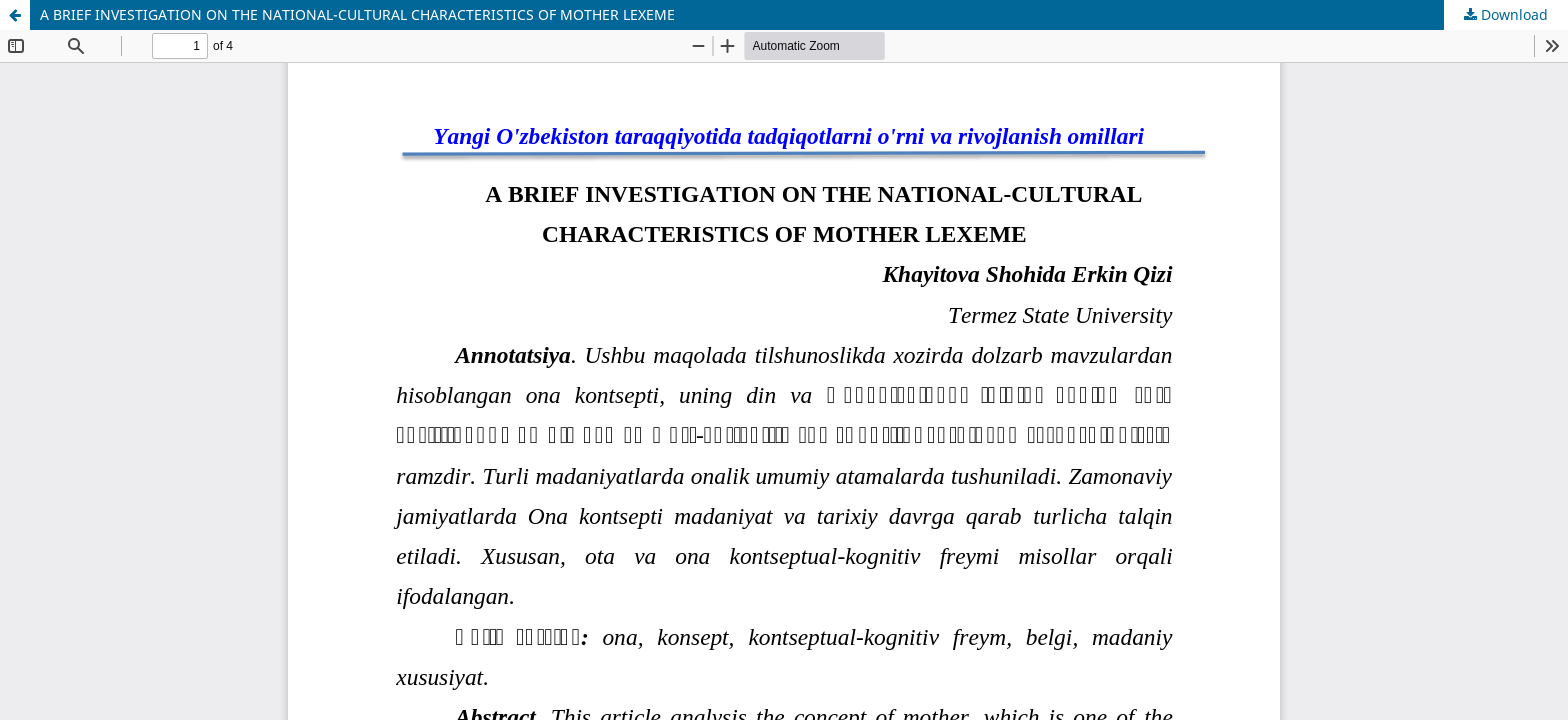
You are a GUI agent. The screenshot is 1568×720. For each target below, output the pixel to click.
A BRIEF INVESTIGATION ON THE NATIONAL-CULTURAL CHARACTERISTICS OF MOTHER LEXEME (357, 14)
